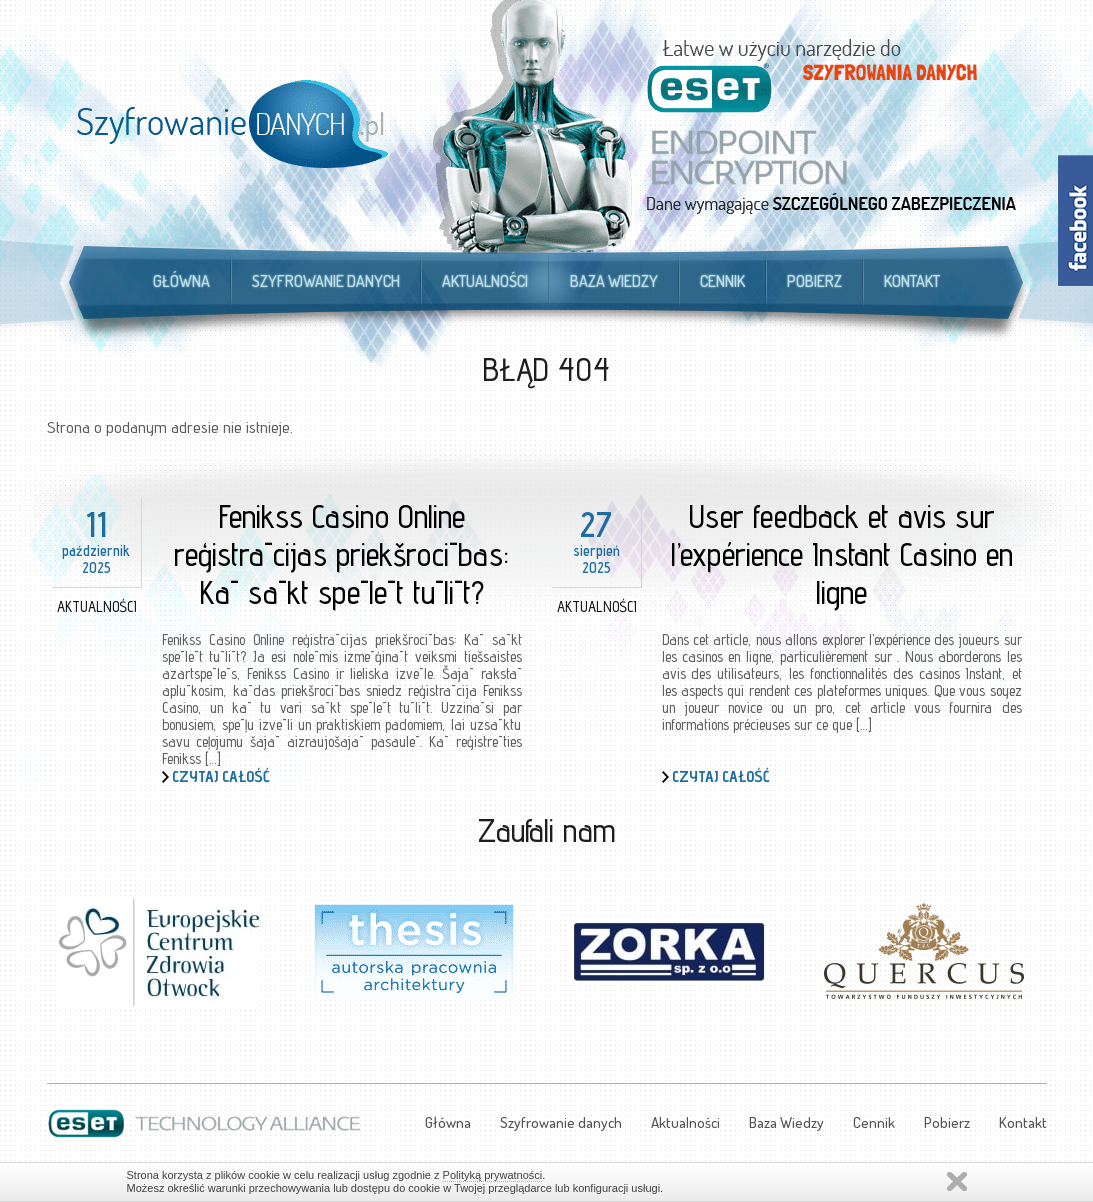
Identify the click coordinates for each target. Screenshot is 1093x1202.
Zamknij (957, 1181)
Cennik (722, 281)
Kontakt (912, 281)
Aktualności (485, 281)
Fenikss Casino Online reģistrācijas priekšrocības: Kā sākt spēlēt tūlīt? (341, 554)
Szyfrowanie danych (326, 281)
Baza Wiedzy (614, 281)
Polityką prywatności (493, 1175)
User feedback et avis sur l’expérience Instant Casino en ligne (842, 554)
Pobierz (814, 281)
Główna (181, 281)
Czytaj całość (221, 776)
